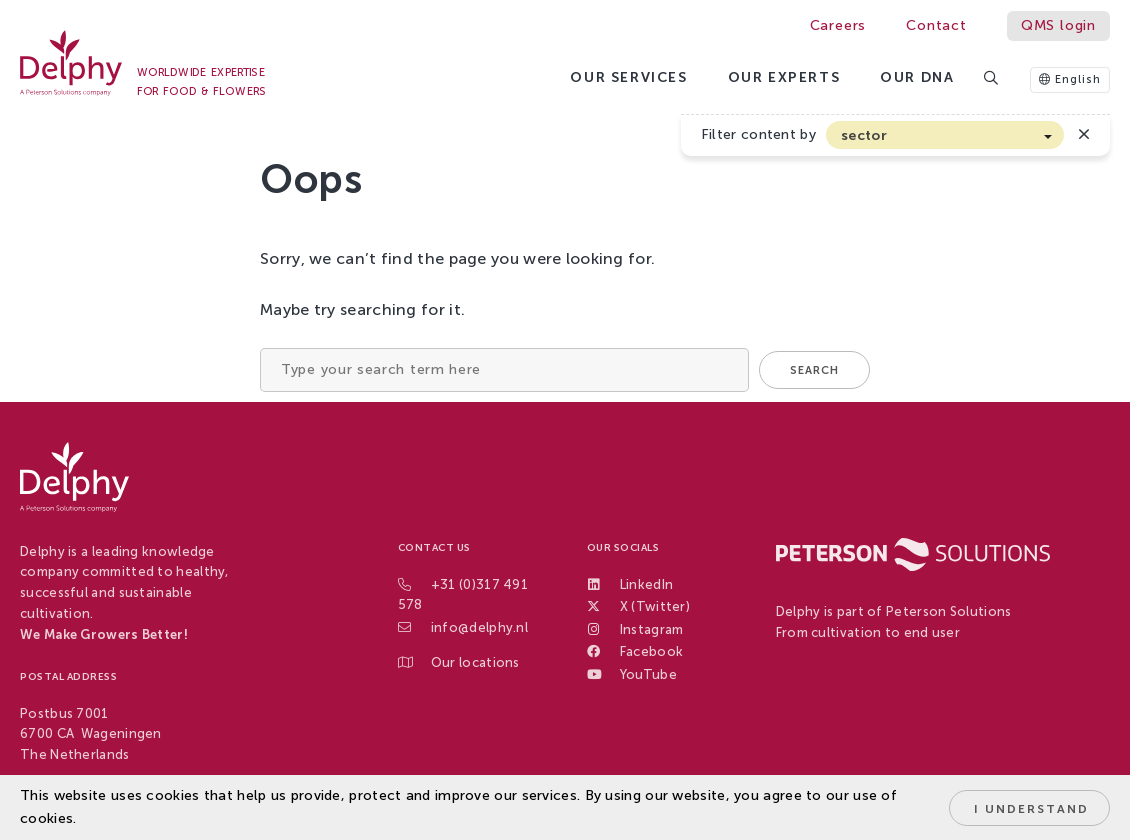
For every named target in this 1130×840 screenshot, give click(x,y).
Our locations (475, 662)
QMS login (1058, 25)
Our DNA (917, 77)
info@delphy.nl (479, 627)
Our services (628, 77)
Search (814, 370)
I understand (1031, 809)
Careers (838, 25)
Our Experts (784, 77)
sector (864, 135)
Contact (936, 25)
